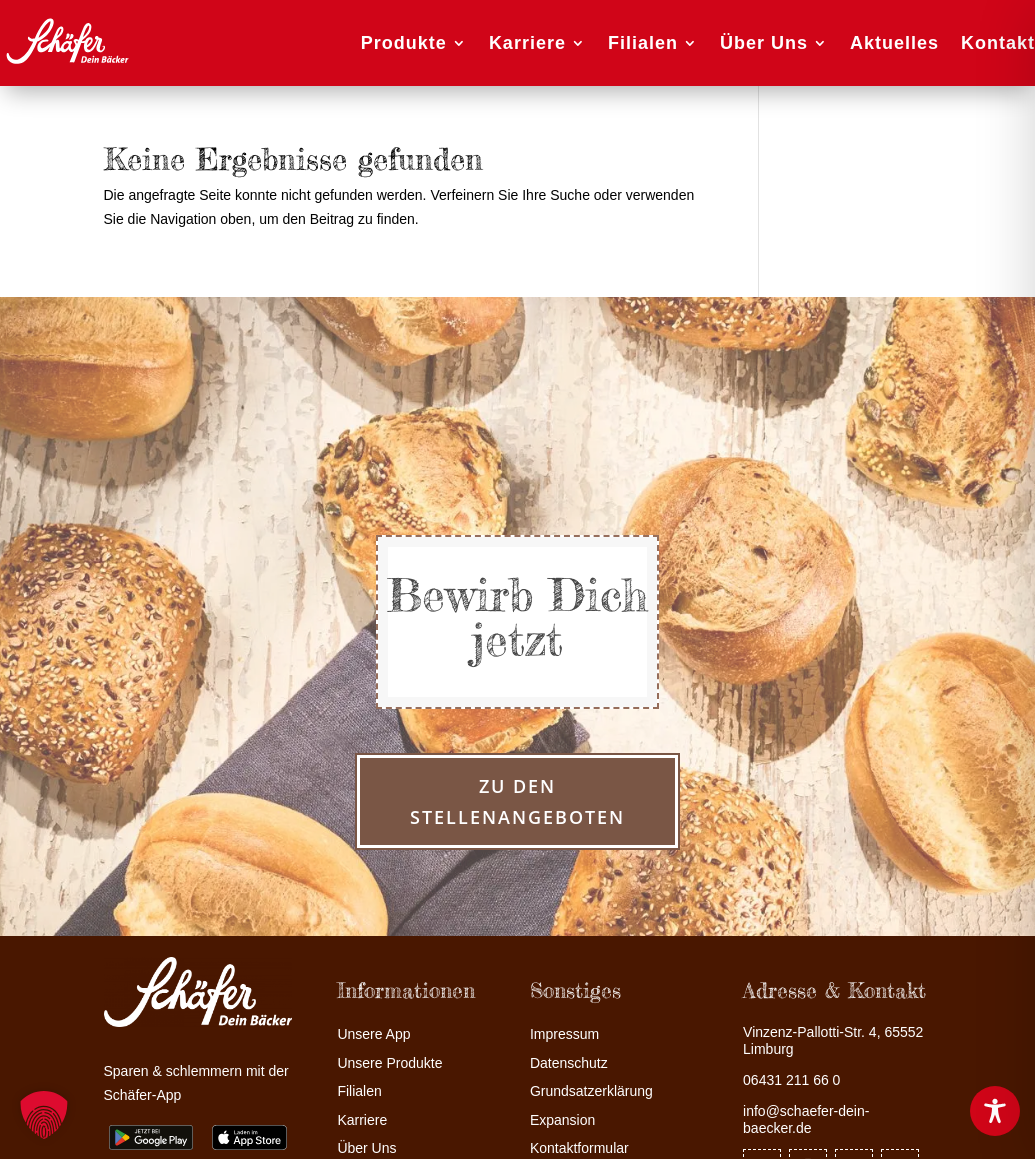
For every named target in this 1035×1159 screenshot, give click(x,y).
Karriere (527, 43)
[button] (44, 1115)
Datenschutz (569, 1063)
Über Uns (764, 43)
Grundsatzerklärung (591, 1091)
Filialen (643, 43)
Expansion (562, 1120)
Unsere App (373, 1034)
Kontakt (998, 43)
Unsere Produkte (389, 1063)
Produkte (404, 43)
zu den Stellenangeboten (517, 801)
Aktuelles (894, 43)
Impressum (564, 1034)
